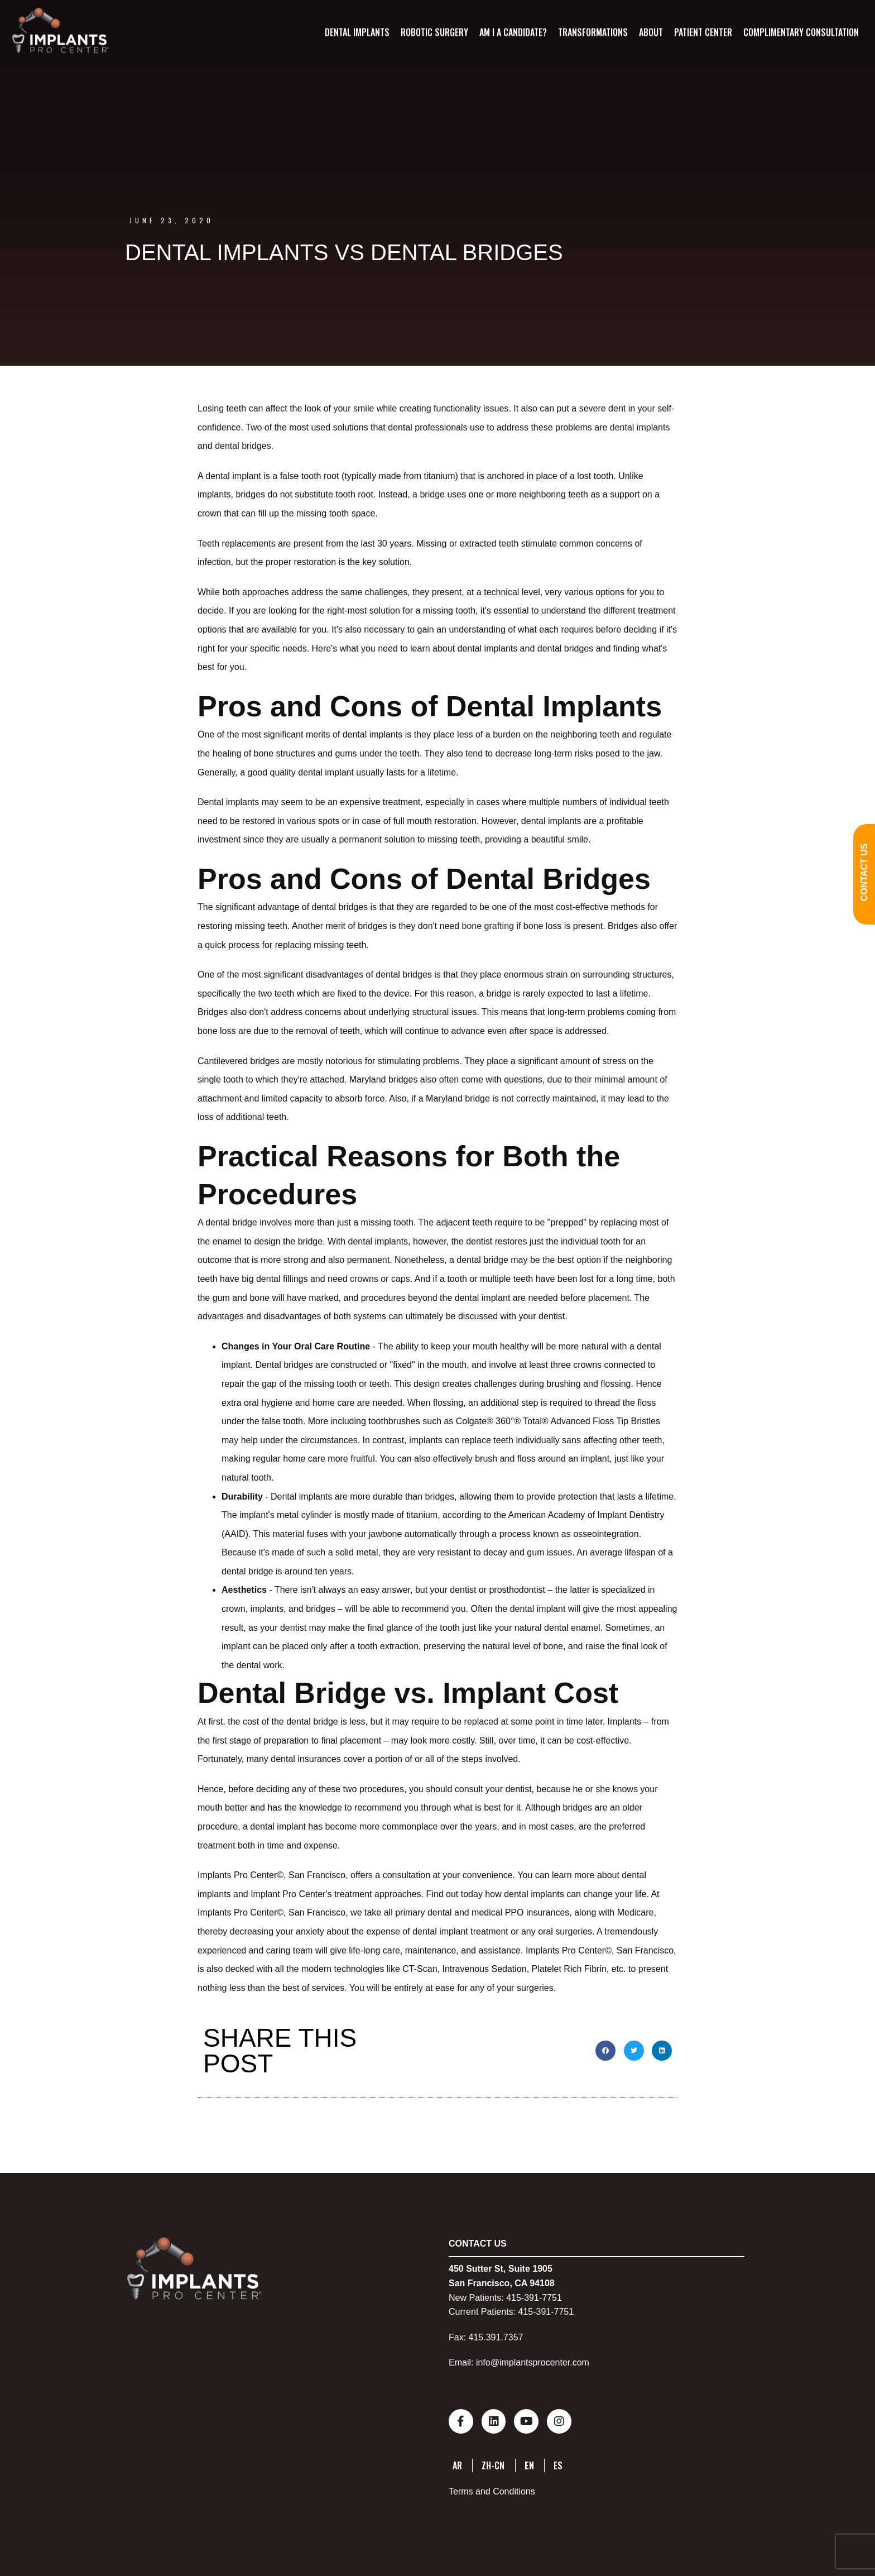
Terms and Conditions (492, 2489)
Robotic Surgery (434, 32)
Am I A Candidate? (512, 32)
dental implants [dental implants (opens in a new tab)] (640, 427)
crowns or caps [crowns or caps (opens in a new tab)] (380, 1279)
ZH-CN (493, 2463)
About (650, 32)
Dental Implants (356, 32)
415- (515, 2297)
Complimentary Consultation (800, 32)
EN (529, 2463)
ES (558, 2463)
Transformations (592, 32)
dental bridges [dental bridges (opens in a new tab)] (243, 446)
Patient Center (703, 32)
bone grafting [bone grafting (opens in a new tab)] (488, 926)
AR (457, 2463)
